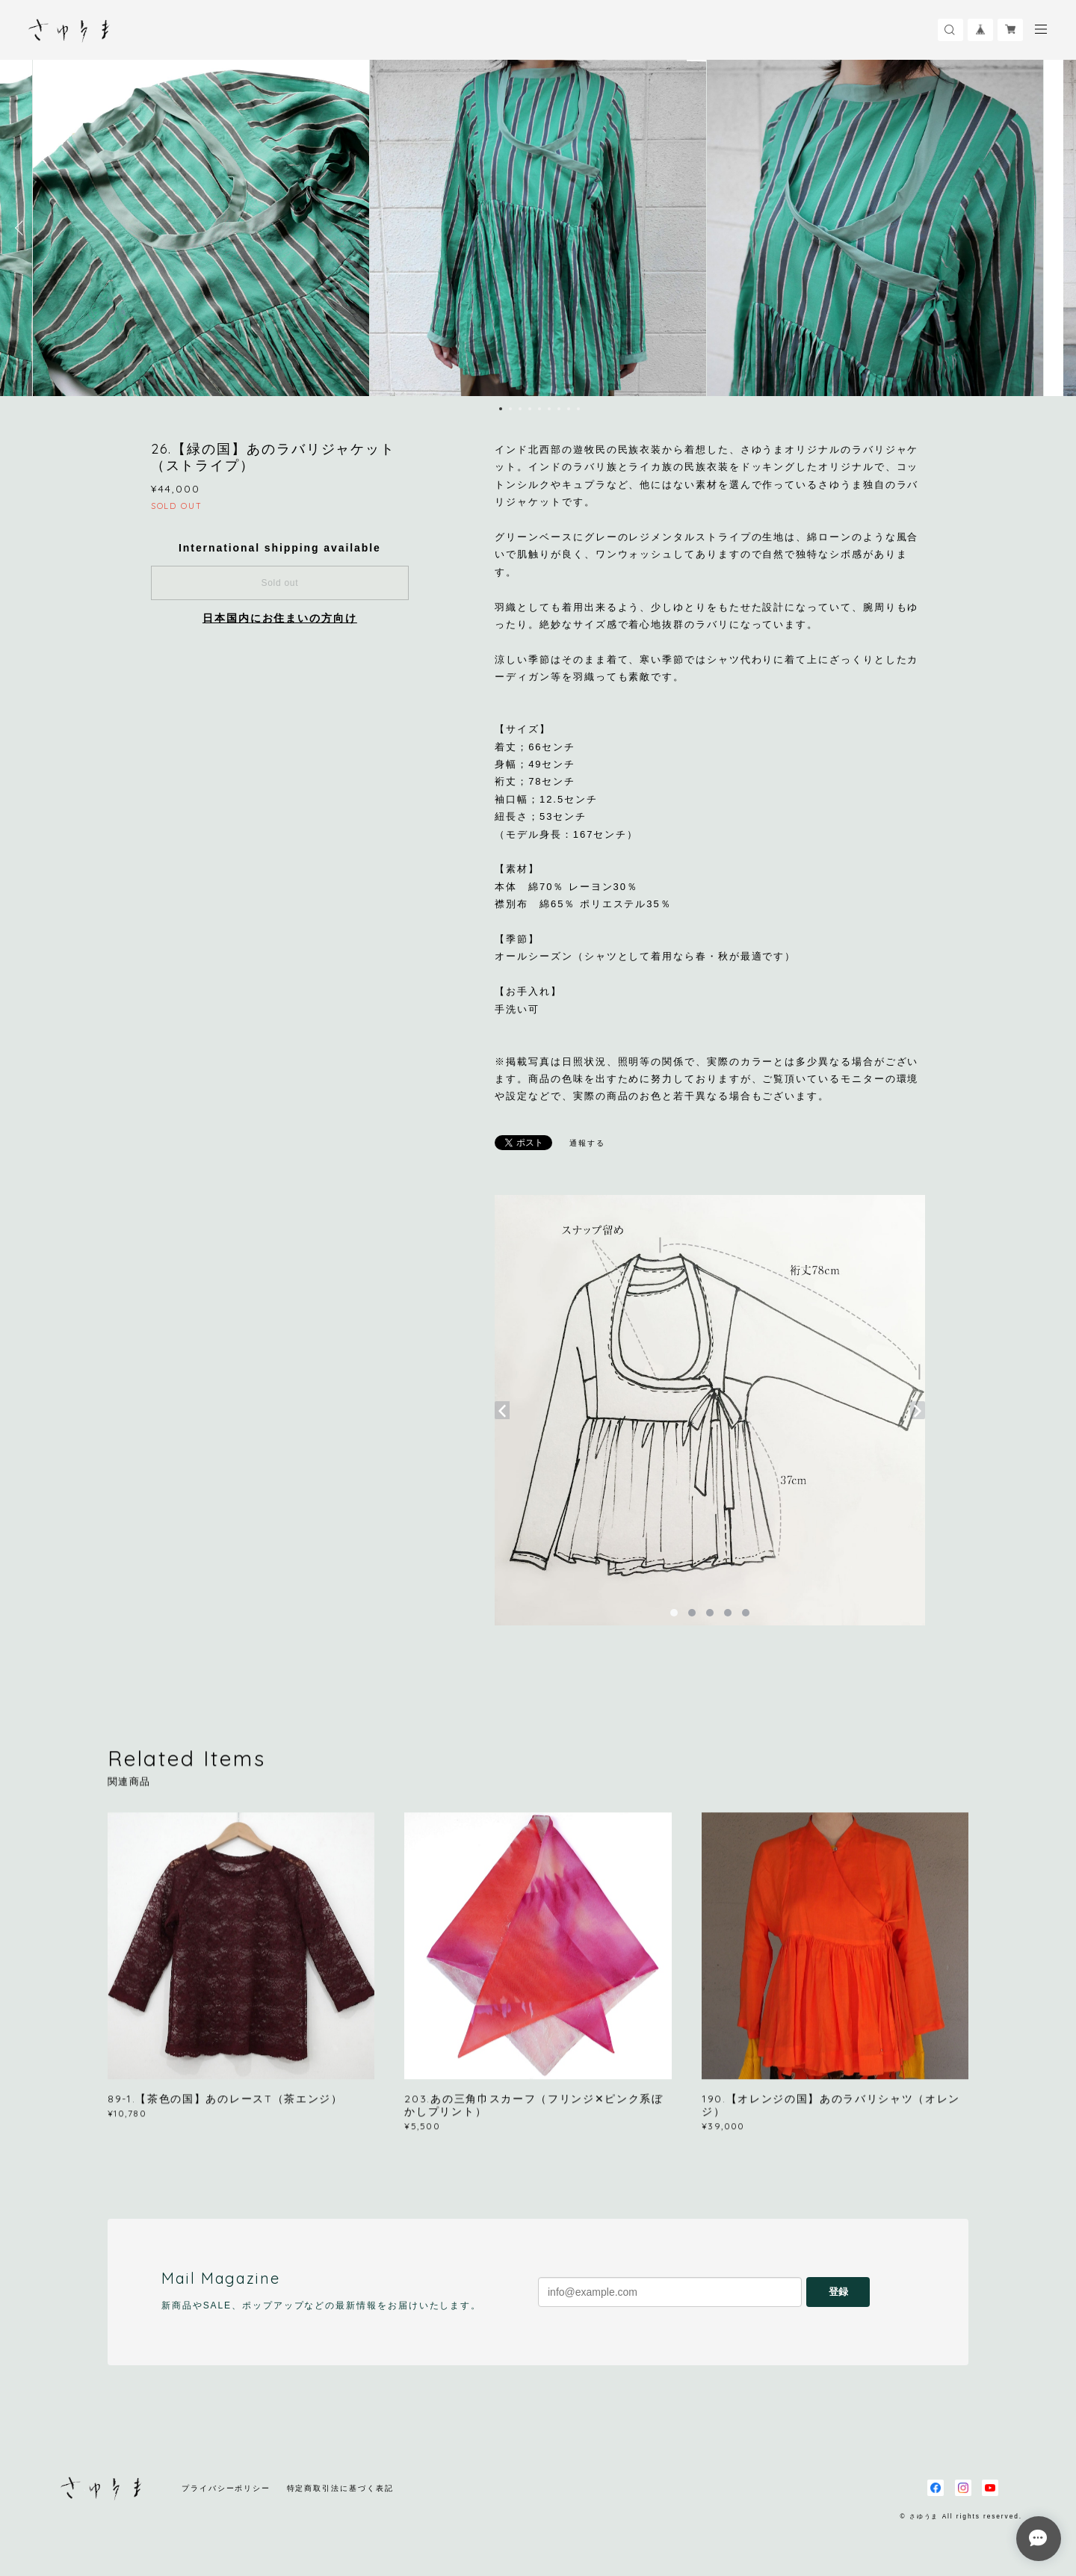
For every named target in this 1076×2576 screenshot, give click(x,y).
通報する (587, 1143)
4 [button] (529, 408)
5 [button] (539, 408)
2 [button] (510, 408)
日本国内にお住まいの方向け (279, 618)
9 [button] (578, 408)
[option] (538, 228)
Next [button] (1053, 227)
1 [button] (500, 408)
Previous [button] (22, 227)
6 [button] (549, 408)
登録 (838, 2291)
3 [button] (520, 408)
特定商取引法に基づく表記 (340, 2488)
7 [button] (558, 408)
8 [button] (568, 408)
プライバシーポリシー (226, 2488)
